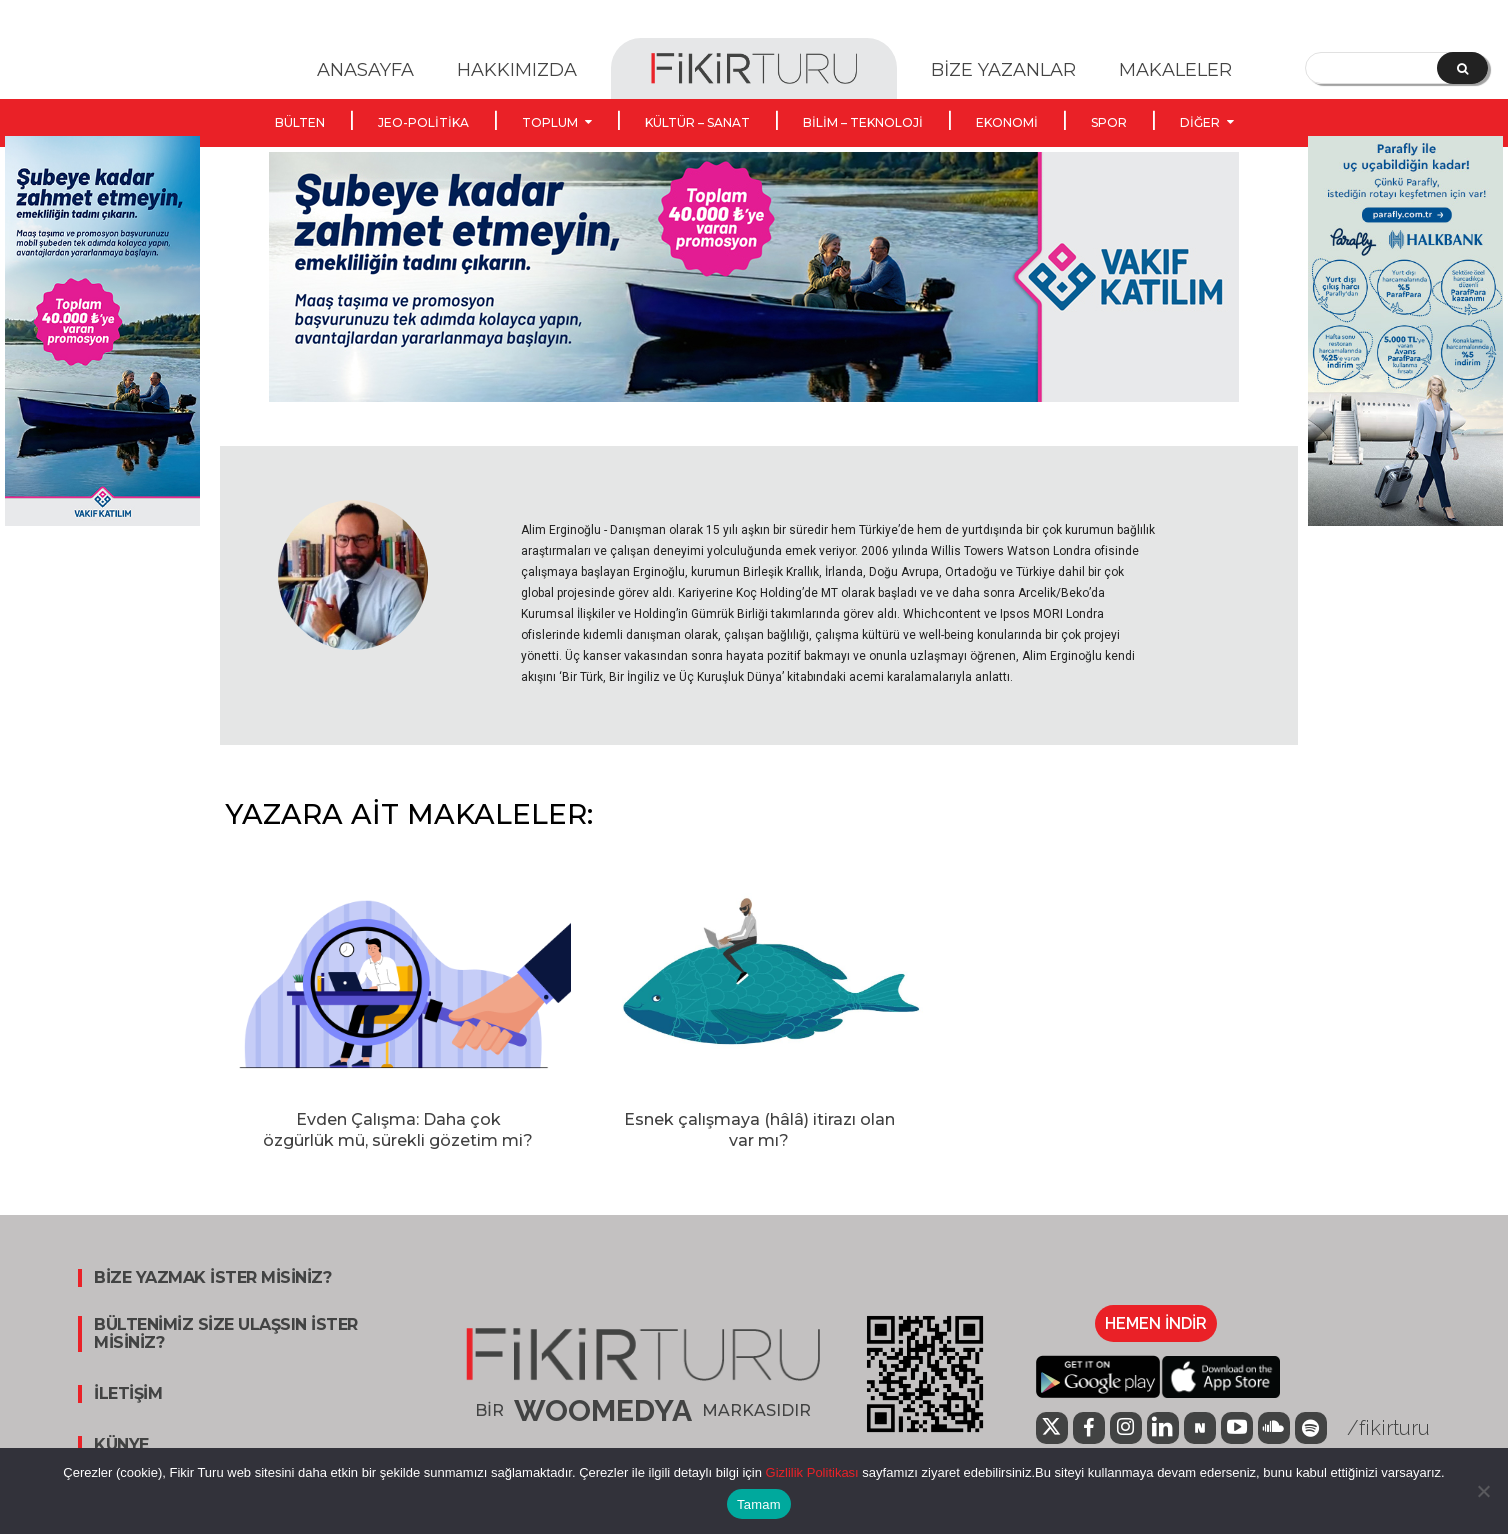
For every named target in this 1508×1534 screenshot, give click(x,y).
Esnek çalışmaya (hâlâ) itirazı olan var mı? (759, 1130)
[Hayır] (1483, 1491)
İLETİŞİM (128, 1394)
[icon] (1052, 1430)
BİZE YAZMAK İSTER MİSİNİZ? (212, 1278)
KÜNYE (121, 1445)
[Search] (1462, 68)
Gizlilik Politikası (810, 1472)
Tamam (759, 1504)
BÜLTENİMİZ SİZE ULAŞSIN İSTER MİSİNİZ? (226, 1334)
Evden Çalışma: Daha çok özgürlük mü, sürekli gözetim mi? (398, 1130)
